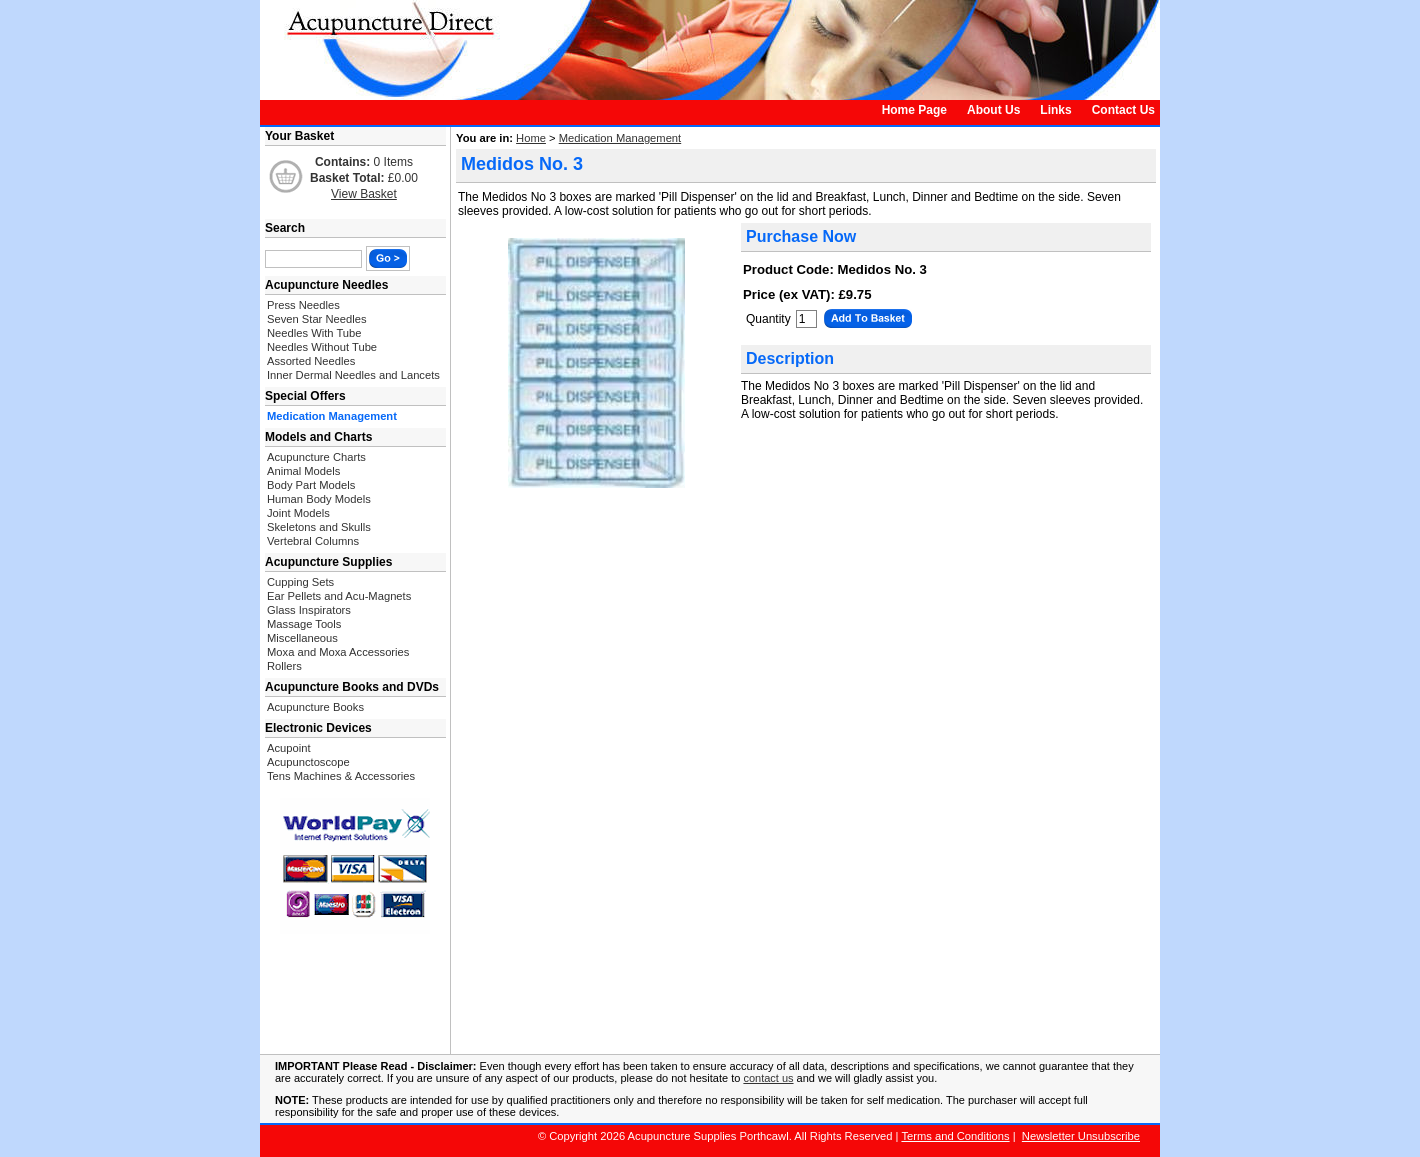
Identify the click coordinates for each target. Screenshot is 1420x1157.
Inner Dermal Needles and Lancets (353, 375)
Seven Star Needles (317, 319)
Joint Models (298, 513)
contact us (768, 1078)
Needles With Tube (314, 333)
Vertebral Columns (313, 541)
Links (1055, 110)
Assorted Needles (311, 361)
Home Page (914, 110)
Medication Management (620, 138)
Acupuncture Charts (316, 457)
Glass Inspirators (309, 610)
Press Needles (303, 305)
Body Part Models (311, 485)
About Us (993, 110)
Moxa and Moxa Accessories (338, 652)
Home (531, 138)
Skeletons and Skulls (319, 527)
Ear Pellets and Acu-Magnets (339, 596)
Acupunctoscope (308, 762)
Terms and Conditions (955, 1136)
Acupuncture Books (315, 707)
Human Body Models (319, 499)
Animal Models (303, 471)
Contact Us (1123, 110)
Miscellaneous (302, 638)
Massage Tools (304, 624)
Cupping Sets (300, 582)
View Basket (364, 194)
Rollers (284, 666)
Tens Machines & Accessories (341, 776)
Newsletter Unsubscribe (1081, 1136)
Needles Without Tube (322, 347)
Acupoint (289, 748)
